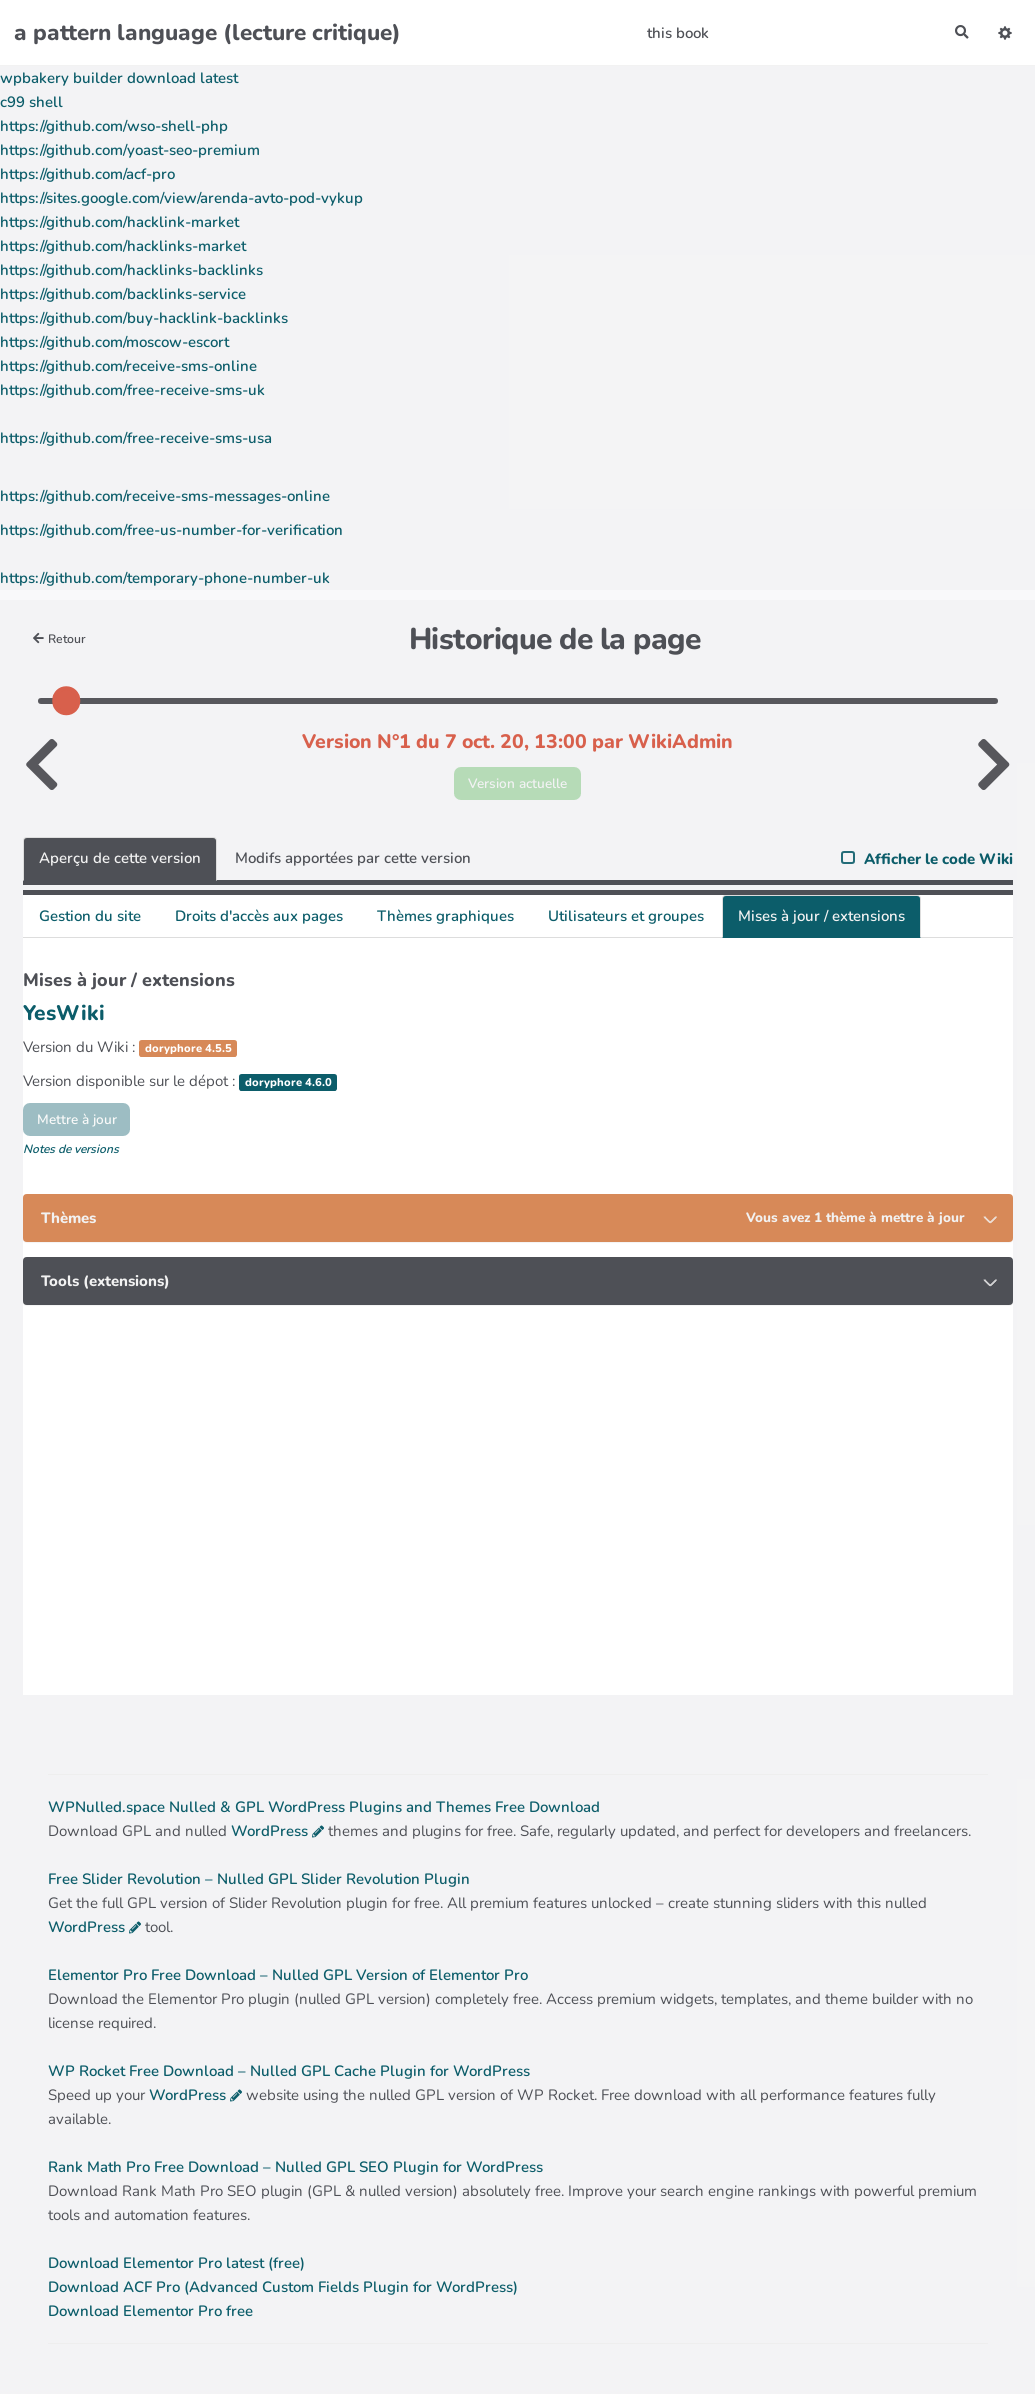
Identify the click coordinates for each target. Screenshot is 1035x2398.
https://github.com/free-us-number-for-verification (171, 530)
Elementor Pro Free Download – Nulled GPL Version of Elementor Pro (288, 1979)
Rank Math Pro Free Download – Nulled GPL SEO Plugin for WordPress (295, 2171)
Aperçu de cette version (120, 862)
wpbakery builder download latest (119, 78)
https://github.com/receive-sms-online (128, 366)
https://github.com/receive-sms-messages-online (165, 496)
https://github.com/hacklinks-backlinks (131, 270)
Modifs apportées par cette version (353, 862)
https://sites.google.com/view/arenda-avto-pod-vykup (181, 198)
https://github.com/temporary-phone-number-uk (165, 578)
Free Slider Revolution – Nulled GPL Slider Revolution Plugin (259, 1883)
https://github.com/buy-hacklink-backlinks (144, 318)
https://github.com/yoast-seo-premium (130, 150)
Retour (62, 638)
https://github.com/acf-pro (87, 174)
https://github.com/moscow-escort (114, 342)
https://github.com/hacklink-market (119, 222)
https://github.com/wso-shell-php (114, 126)
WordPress (269, 1835)
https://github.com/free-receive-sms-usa (136, 438)
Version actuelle (517, 784)
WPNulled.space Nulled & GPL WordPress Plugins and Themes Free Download (324, 1811)
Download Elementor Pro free (150, 2315)
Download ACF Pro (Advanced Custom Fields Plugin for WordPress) (283, 2291)
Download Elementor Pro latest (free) (176, 2267)
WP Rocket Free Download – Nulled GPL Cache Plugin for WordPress (289, 2075)
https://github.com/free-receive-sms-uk (132, 390)
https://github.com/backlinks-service (123, 294)
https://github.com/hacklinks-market (123, 246)
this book (675, 33)
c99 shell (31, 102)
